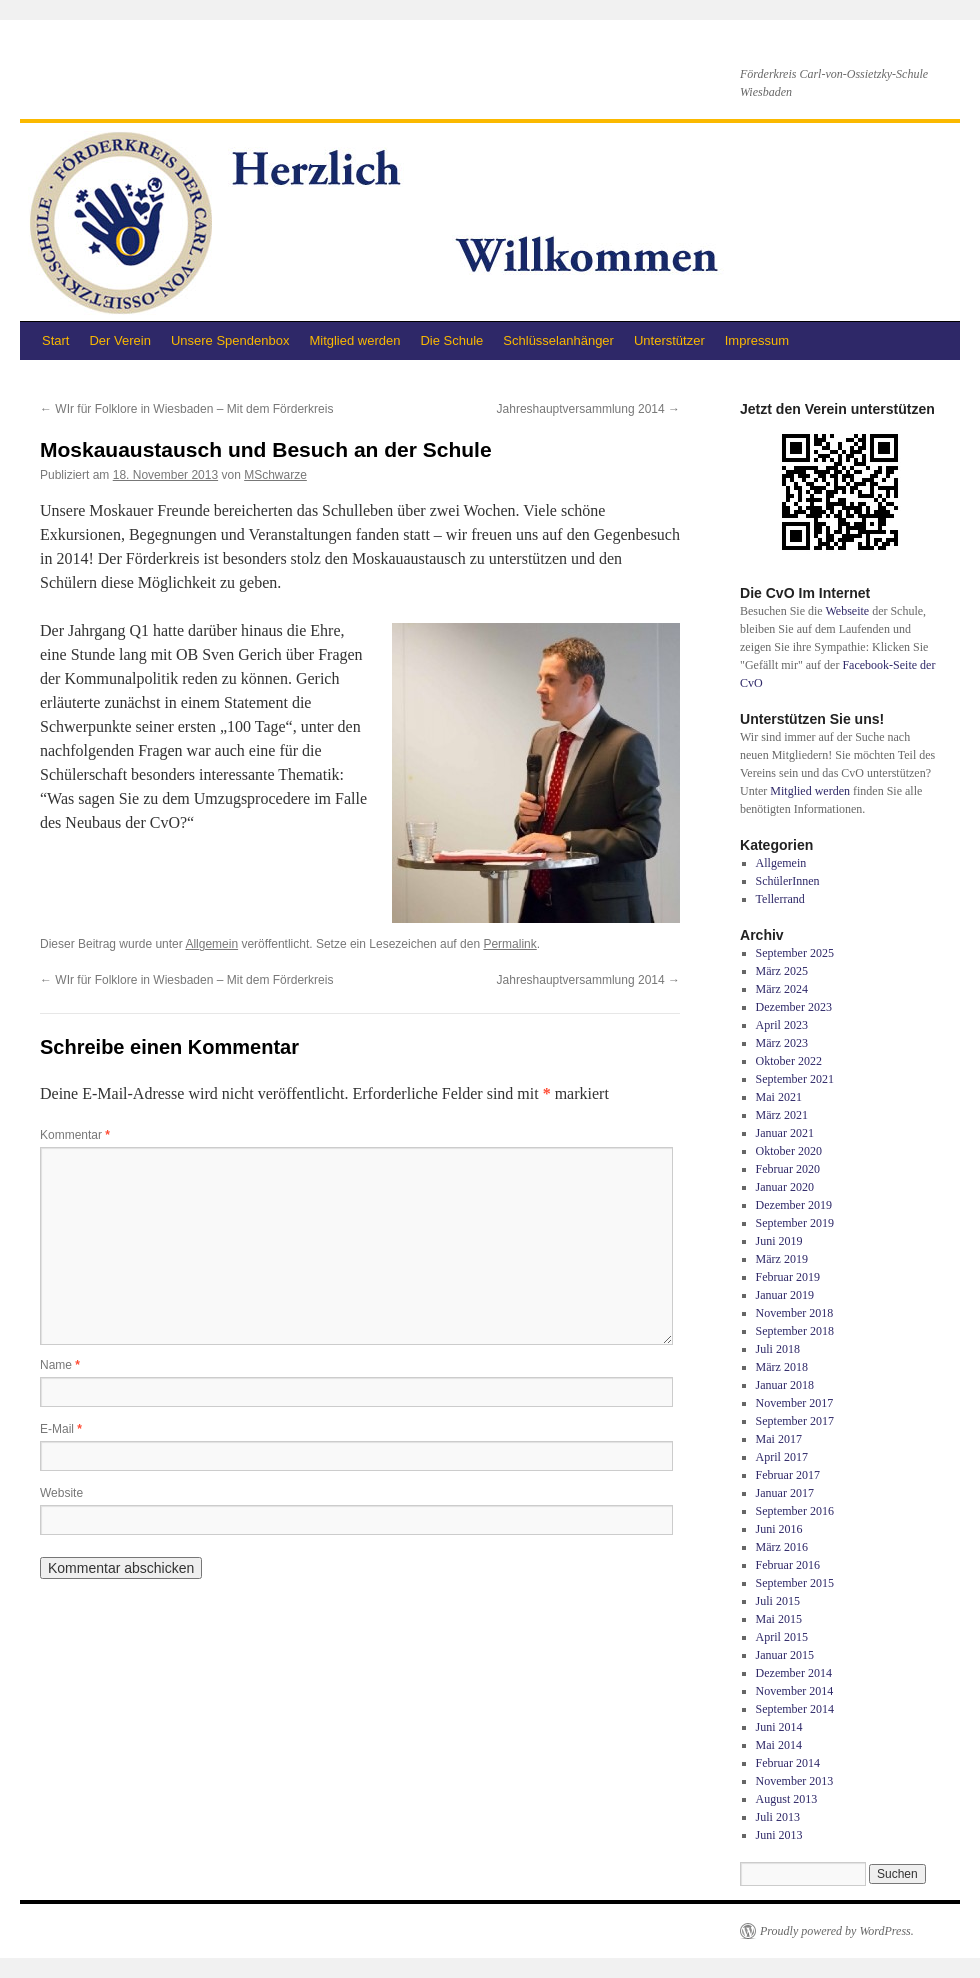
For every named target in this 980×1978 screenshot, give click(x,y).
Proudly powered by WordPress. (837, 1931)
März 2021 (782, 1115)
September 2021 (795, 1079)
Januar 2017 (785, 1493)
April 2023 (782, 1025)
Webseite (847, 611)
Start (55, 340)
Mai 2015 (779, 1619)
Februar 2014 (788, 1763)
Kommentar (75, 1135)
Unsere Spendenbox (230, 340)
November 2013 (795, 1781)
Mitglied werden (354, 340)
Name (60, 1365)
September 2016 (795, 1511)
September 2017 (795, 1421)
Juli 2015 (778, 1601)
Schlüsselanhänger (558, 340)
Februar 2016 (788, 1565)
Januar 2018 (785, 1385)
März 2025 (782, 971)
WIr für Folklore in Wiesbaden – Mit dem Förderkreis (186, 409)
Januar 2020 (785, 1187)
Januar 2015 (785, 1655)
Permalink (509, 944)
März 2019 (782, 1259)
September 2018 (795, 1331)
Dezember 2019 (794, 1205)
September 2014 (795, 1709)
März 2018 (782, 1367)
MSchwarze (275, 475)
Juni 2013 (779, 1835)
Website (61, 1493)
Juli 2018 (778, 1349)
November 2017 (795, 1403)
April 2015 (782, 1637)
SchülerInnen (788, 881)
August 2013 (787, 1799)
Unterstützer (669, 340)
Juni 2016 (779, 1529)
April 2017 (782, 1457)
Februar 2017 (788, 1475)
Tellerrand (780, 899)
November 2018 (795, 1313)
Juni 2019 (779, 1241)
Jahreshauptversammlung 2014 (588, 409)
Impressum (757, 340)
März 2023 (782, 1043)
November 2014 (795, 1691)
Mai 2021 (779, 1097)
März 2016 (782, 1547)
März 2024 (782, 989)
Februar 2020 (788, 1169)
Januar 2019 (785, 1295)
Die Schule (451, 340)
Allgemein (211, 944)
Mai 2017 (779, 1439)
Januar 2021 (785, 1133)
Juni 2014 (779, 1727)
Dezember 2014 (794, 1673)
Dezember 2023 (794, 1007)
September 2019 (795, 1223)
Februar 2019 (788, 1277)
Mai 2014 (779, 1745)
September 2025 (795, 953)
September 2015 (795, 1583)
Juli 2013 (778, 1817)
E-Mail (61, 1429)
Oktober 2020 (789, 1151)
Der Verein (119, 340)
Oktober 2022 (789, 1061)
